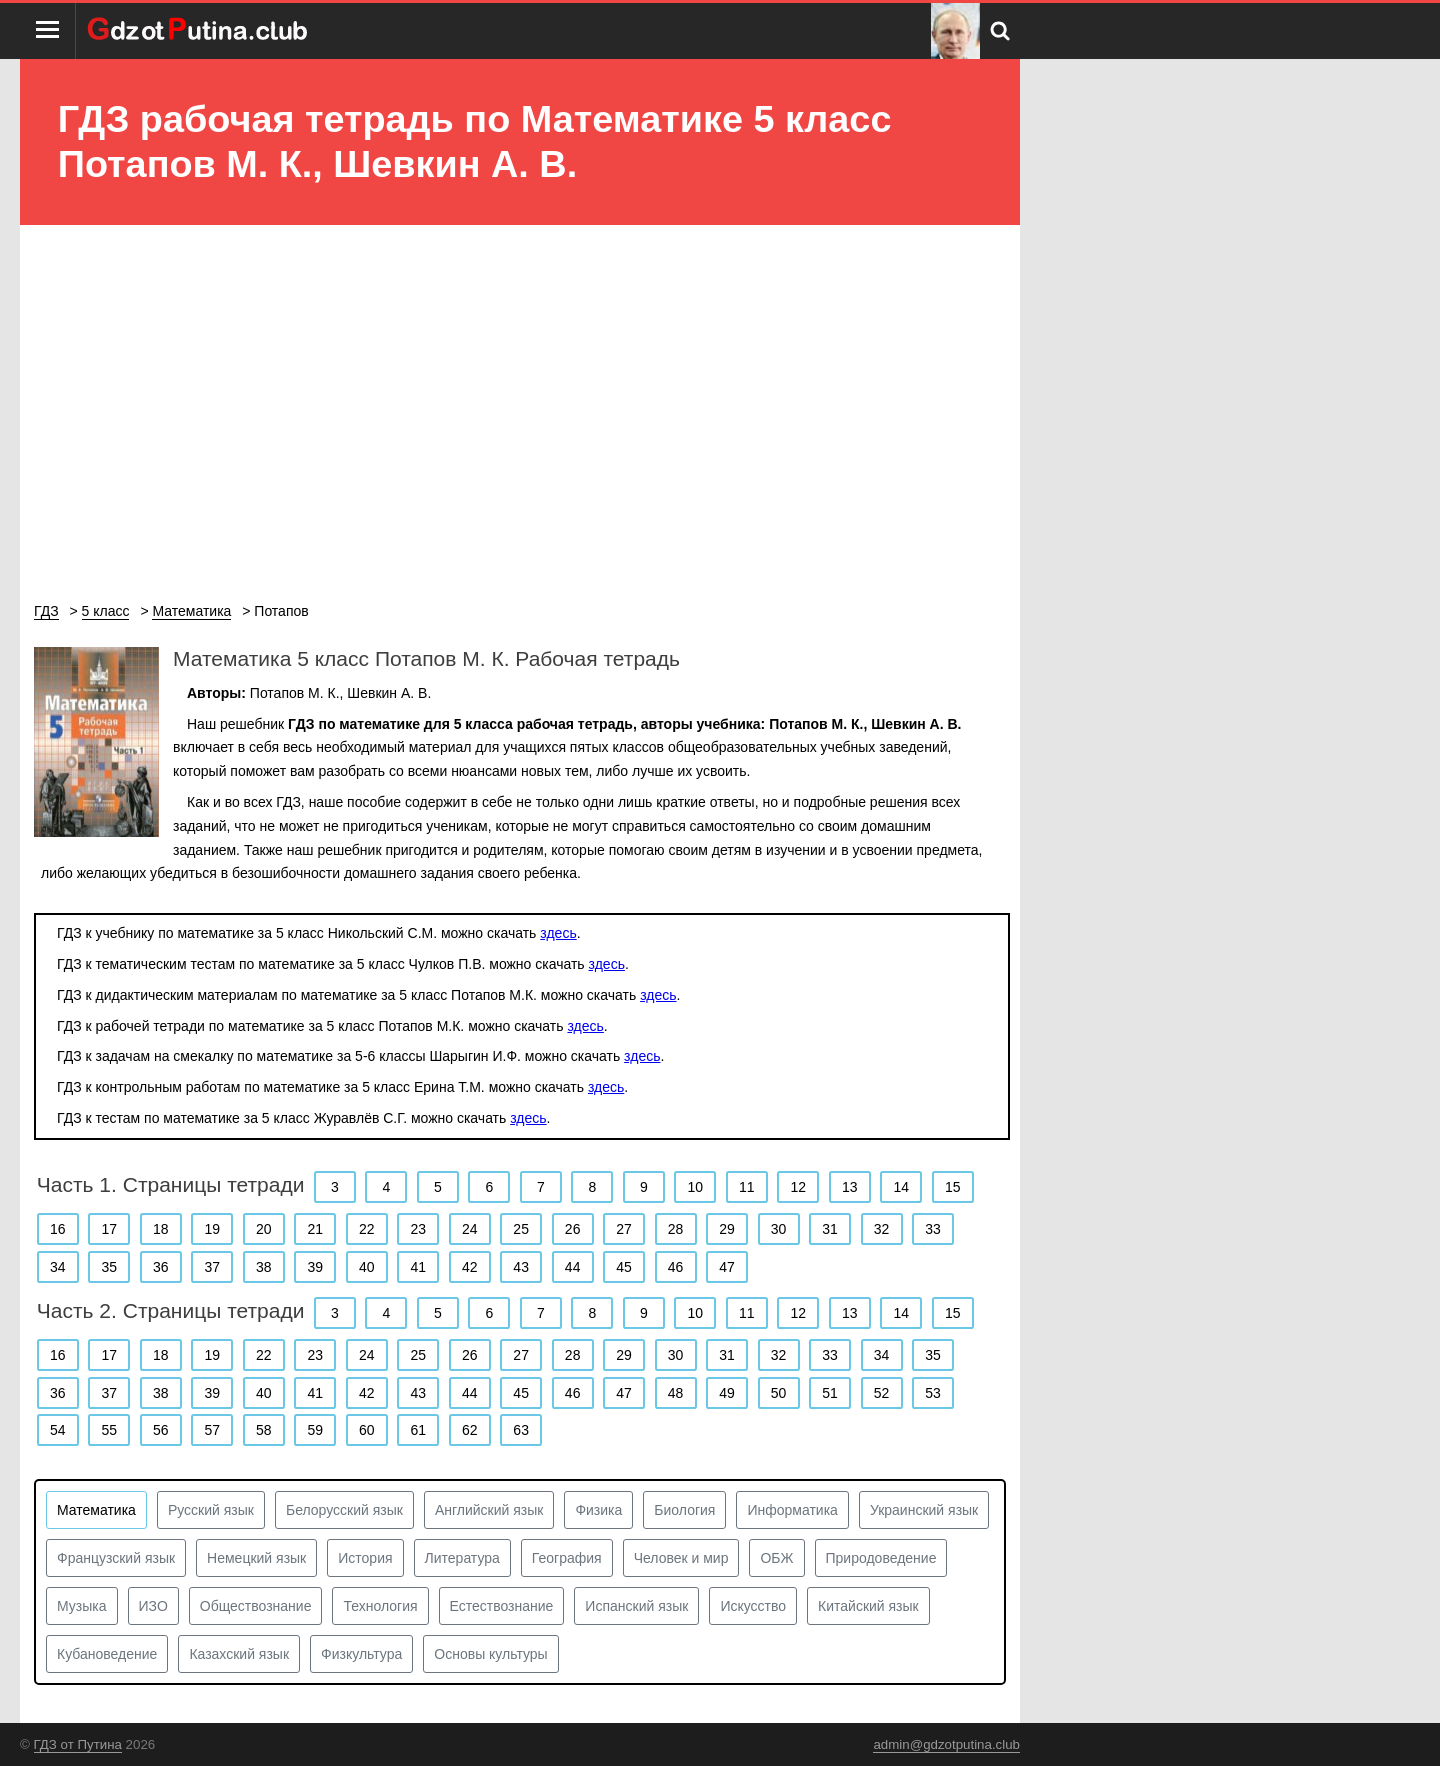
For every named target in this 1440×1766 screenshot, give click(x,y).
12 (799, 1187)
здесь (558, 933)
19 (212, 1229)
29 (727, 1229)
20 (264, 1229)
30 (779, 1229)
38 (264, 1267)
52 (882, 1393)
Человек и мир (681, 1558)
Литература (462, 1558)
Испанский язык (636, 1606)
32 (882, 1229)
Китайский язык (868, 1606)
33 (933, 1229)
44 (573, 1267)
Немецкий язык (256, 1558)
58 (264, 1430)
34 (58, 1267)
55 (109, 1430)
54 (58, 1430)
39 (315, 1267)
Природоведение (881, 1558)
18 (161, 1229)
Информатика (792, 1510)
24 (470, 1229)
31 (830, 1229)
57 (212, 1430)
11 (747, 1187)
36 (161, 1267)
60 (367, 1430)
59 (315, 1430)
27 (624, 1229)
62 (470, 1430)
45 (624, 1267)
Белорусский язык (344, 1510)
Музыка (82, 1606)
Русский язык (211, 1510)
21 (315, 1229)
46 (676, 1267)
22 (367, 1229)
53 (933, 1393)
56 (161, 1430)
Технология (380, 1606)
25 (521, 1229)
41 (418, 1267)
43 (521, 1267)
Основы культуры (490, 1654)
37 (212, 1267)
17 (109, 1229)
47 (727, 1267)
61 (418, 1430)
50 (779, 1393)
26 (573, 1229)
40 (367, 1267)
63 (521, 1430)
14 (901, 1187)
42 (470, 1267)
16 (58, 1229)
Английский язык (489, 1510)
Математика (96, 1510)
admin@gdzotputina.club (946, 1744)
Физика (598, 1510)
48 (676, 1393)
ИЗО (153, 1606)
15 (953, 1187)
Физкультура (361, 1654)
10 (696, 1187)
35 (109, 1267)
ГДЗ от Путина (78, 1744)
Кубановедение (107, 1654)
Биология (684, 1510)
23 (418, 1229)
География (567, 1558)
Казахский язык (239, 1654)
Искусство (753, 1606)
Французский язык (116, 1558)
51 (830, 1393)
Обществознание (256, 1606)
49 (727, 1393)
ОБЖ (776, 1558)
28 (676, 1229)
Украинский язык (924, 1510)
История (365, 1558)
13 (850, 1187)
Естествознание (502, 1606)
